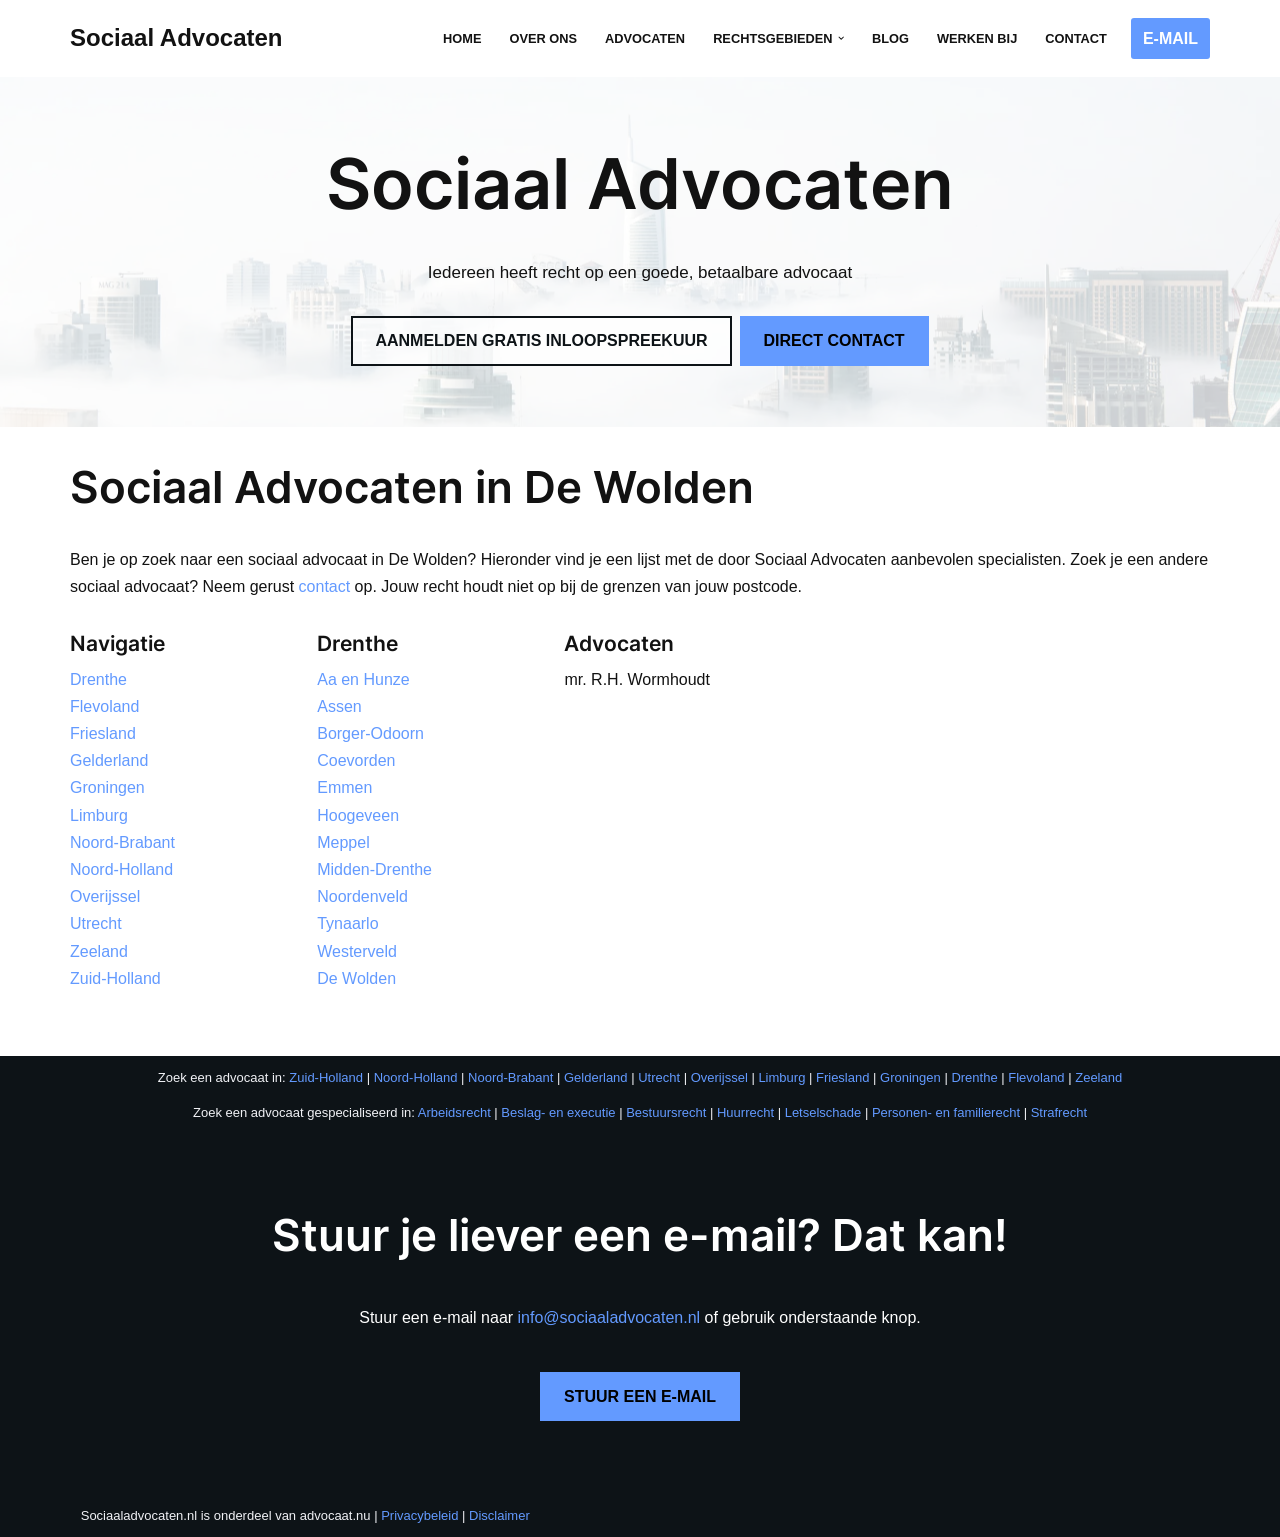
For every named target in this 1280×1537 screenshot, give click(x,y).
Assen (339, 706)
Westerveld (357, 951)
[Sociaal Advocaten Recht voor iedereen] (176, 38)
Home (462, 38)
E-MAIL (1170, 38)
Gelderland (109, 760)
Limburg (99, 815)
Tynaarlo (347, 923)
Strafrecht (1059, 1112)
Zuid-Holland (115, 978)
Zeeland (99, 951)
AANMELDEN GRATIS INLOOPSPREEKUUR (541, 340)
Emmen (344, 787)
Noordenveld (362, 896)
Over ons (543, 38)
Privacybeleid (419, 1515)
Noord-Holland (121, 869)
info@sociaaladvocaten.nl (609, 1317)
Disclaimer (499, 1515)
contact (325, 586)
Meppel (343, 842)
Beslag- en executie (558, 1112)
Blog (890, 38)
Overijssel (105, 896)
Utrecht (96, 923)
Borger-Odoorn (370, 733)
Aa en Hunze (363, 679)
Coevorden (356, 760)
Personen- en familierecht (946, 1112)
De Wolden (356, 978)
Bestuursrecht (666, 1112)
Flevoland (104, 706)
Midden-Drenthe (374, 869)
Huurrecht (745, 1112)
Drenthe (98, 679)
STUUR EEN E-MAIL (640, 1396)
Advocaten (645, 38)
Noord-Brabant (122, 842)
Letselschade (823, 1112)
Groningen (107, 787)
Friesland (103, 733)
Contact (1076, 38)
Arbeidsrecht (454, 1112)
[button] (841, 38)
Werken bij (977, 38)
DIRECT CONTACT (834, 340)
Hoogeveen (358, 815)
